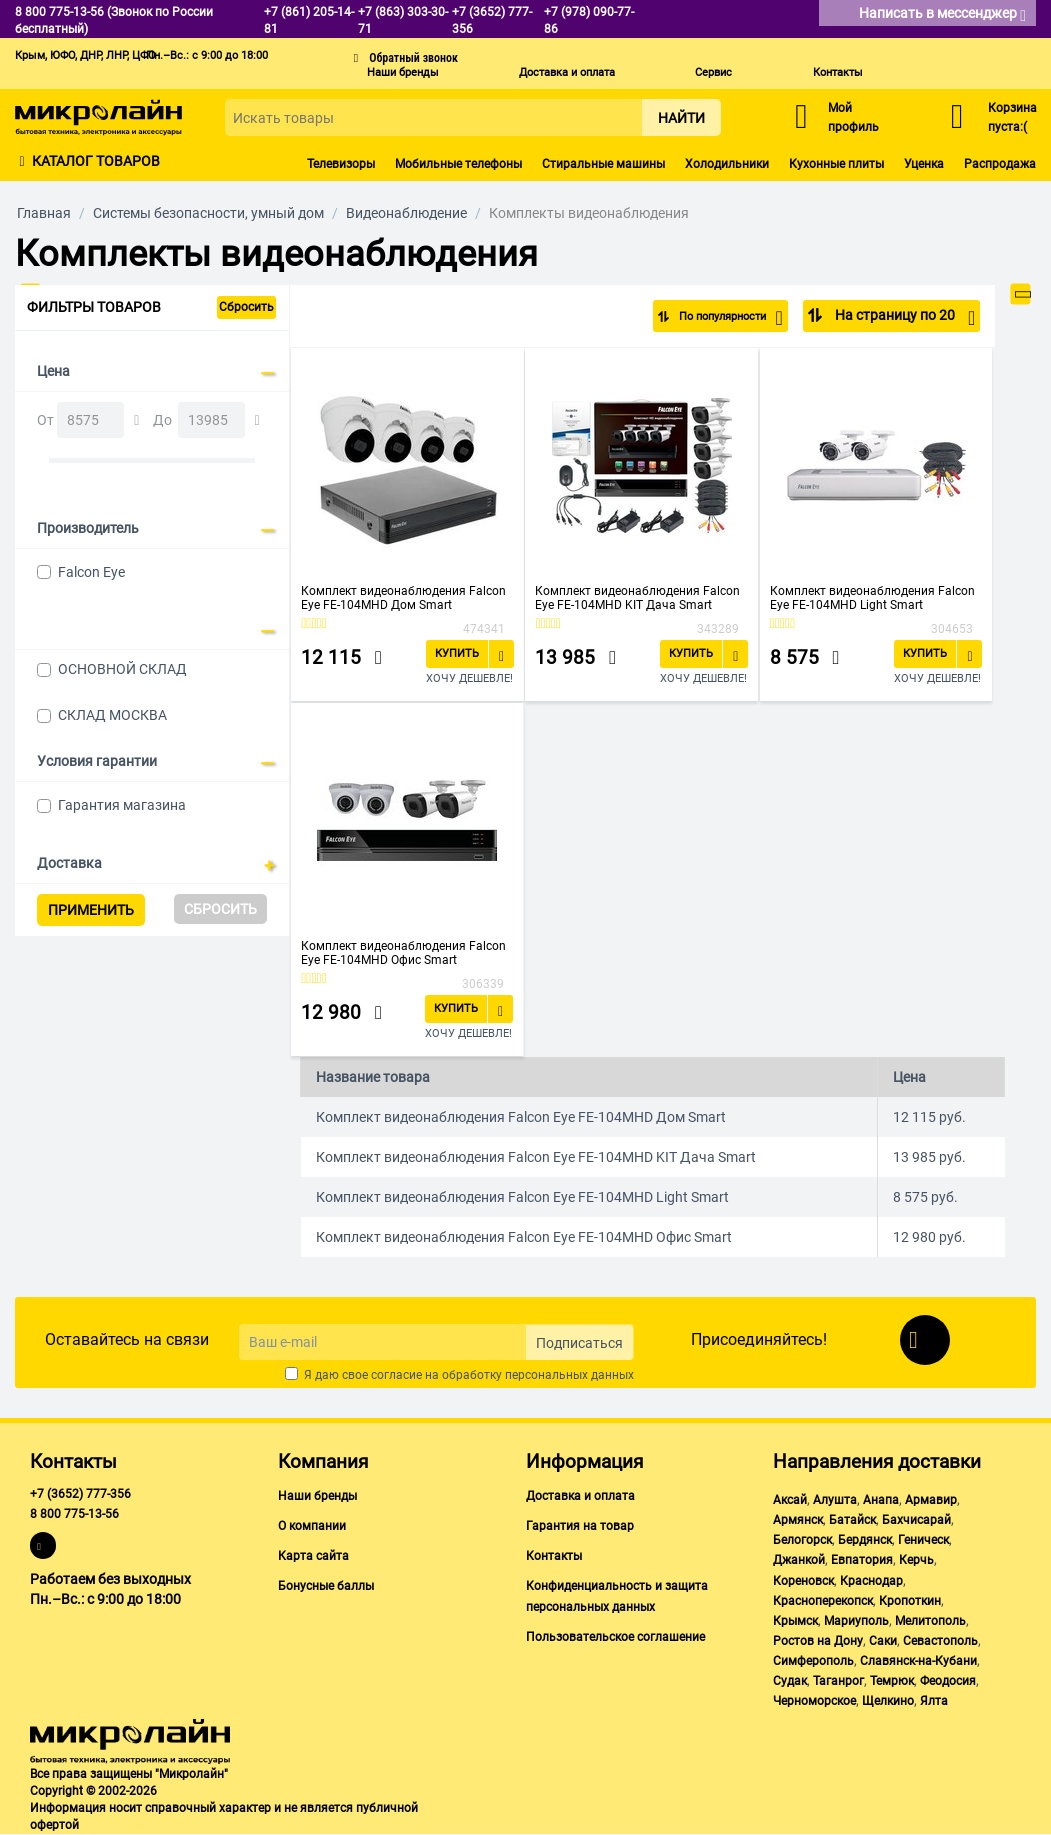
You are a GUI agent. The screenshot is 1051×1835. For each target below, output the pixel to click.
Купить (457, 653)
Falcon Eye (91, 572)
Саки (883, 1641)
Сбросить (246, 307)
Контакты (838, 72)
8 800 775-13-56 (74, 1514)
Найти (681, 118)
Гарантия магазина (122, 805)
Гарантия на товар (580, 1526)
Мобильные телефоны (458, 164)
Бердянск (865, 1540)
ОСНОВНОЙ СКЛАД (122, 669)
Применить (91, 910)
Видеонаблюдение (406, 213)
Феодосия (948, 1681)
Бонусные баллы (326, 1586)
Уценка (924, 164)
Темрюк (892, 1681)
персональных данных (569, 1375)
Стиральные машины (603, 164)
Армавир (931, 1500)
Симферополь (813, 1661)
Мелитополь (930, 1621)
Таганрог (838, 1681)
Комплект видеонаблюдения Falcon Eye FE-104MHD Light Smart (872, 598)
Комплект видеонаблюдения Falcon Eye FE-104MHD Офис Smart (403, 953)
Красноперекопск (823, 1601)
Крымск (795, 1621)
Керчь (916, 1560)
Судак (790, 1681)
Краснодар (871, 1581)
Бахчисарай (916, 1520)
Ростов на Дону (818, 1641)
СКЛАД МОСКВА (112, 715)
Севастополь (940, 1641)
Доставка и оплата (567, 72)
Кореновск (803, 1581)
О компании (312, 1526)
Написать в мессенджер (942, 14)
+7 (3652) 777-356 (80, 1494)
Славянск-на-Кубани (918, 1661)
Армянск (798, 1520)
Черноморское (814, 1701)
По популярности (717, 318)
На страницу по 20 (903, 318)
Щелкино (888, 1701)
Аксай (790, 1500)
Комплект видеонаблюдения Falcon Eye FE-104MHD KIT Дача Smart (637, 598)
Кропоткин (910, 1601)
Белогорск (802, 1540)
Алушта (835, 1500)
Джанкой (799, 1560)
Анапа (881, 1500)
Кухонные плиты (836, 164)
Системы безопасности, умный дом (208, 213)
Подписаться (579, 1343)
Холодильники (727, 164)
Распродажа (1000, 164)
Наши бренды (403, 72)
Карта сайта (313, 1556)
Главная (44, 213)
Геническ (923, 1540)
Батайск (852, 1520)
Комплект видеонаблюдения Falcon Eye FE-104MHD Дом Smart (403, 598)
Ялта (934, 1701)
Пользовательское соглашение (615, 1637)
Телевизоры (341, 164)
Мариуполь (856, 1621)
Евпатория (862, 1560)
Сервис (713, 72)
